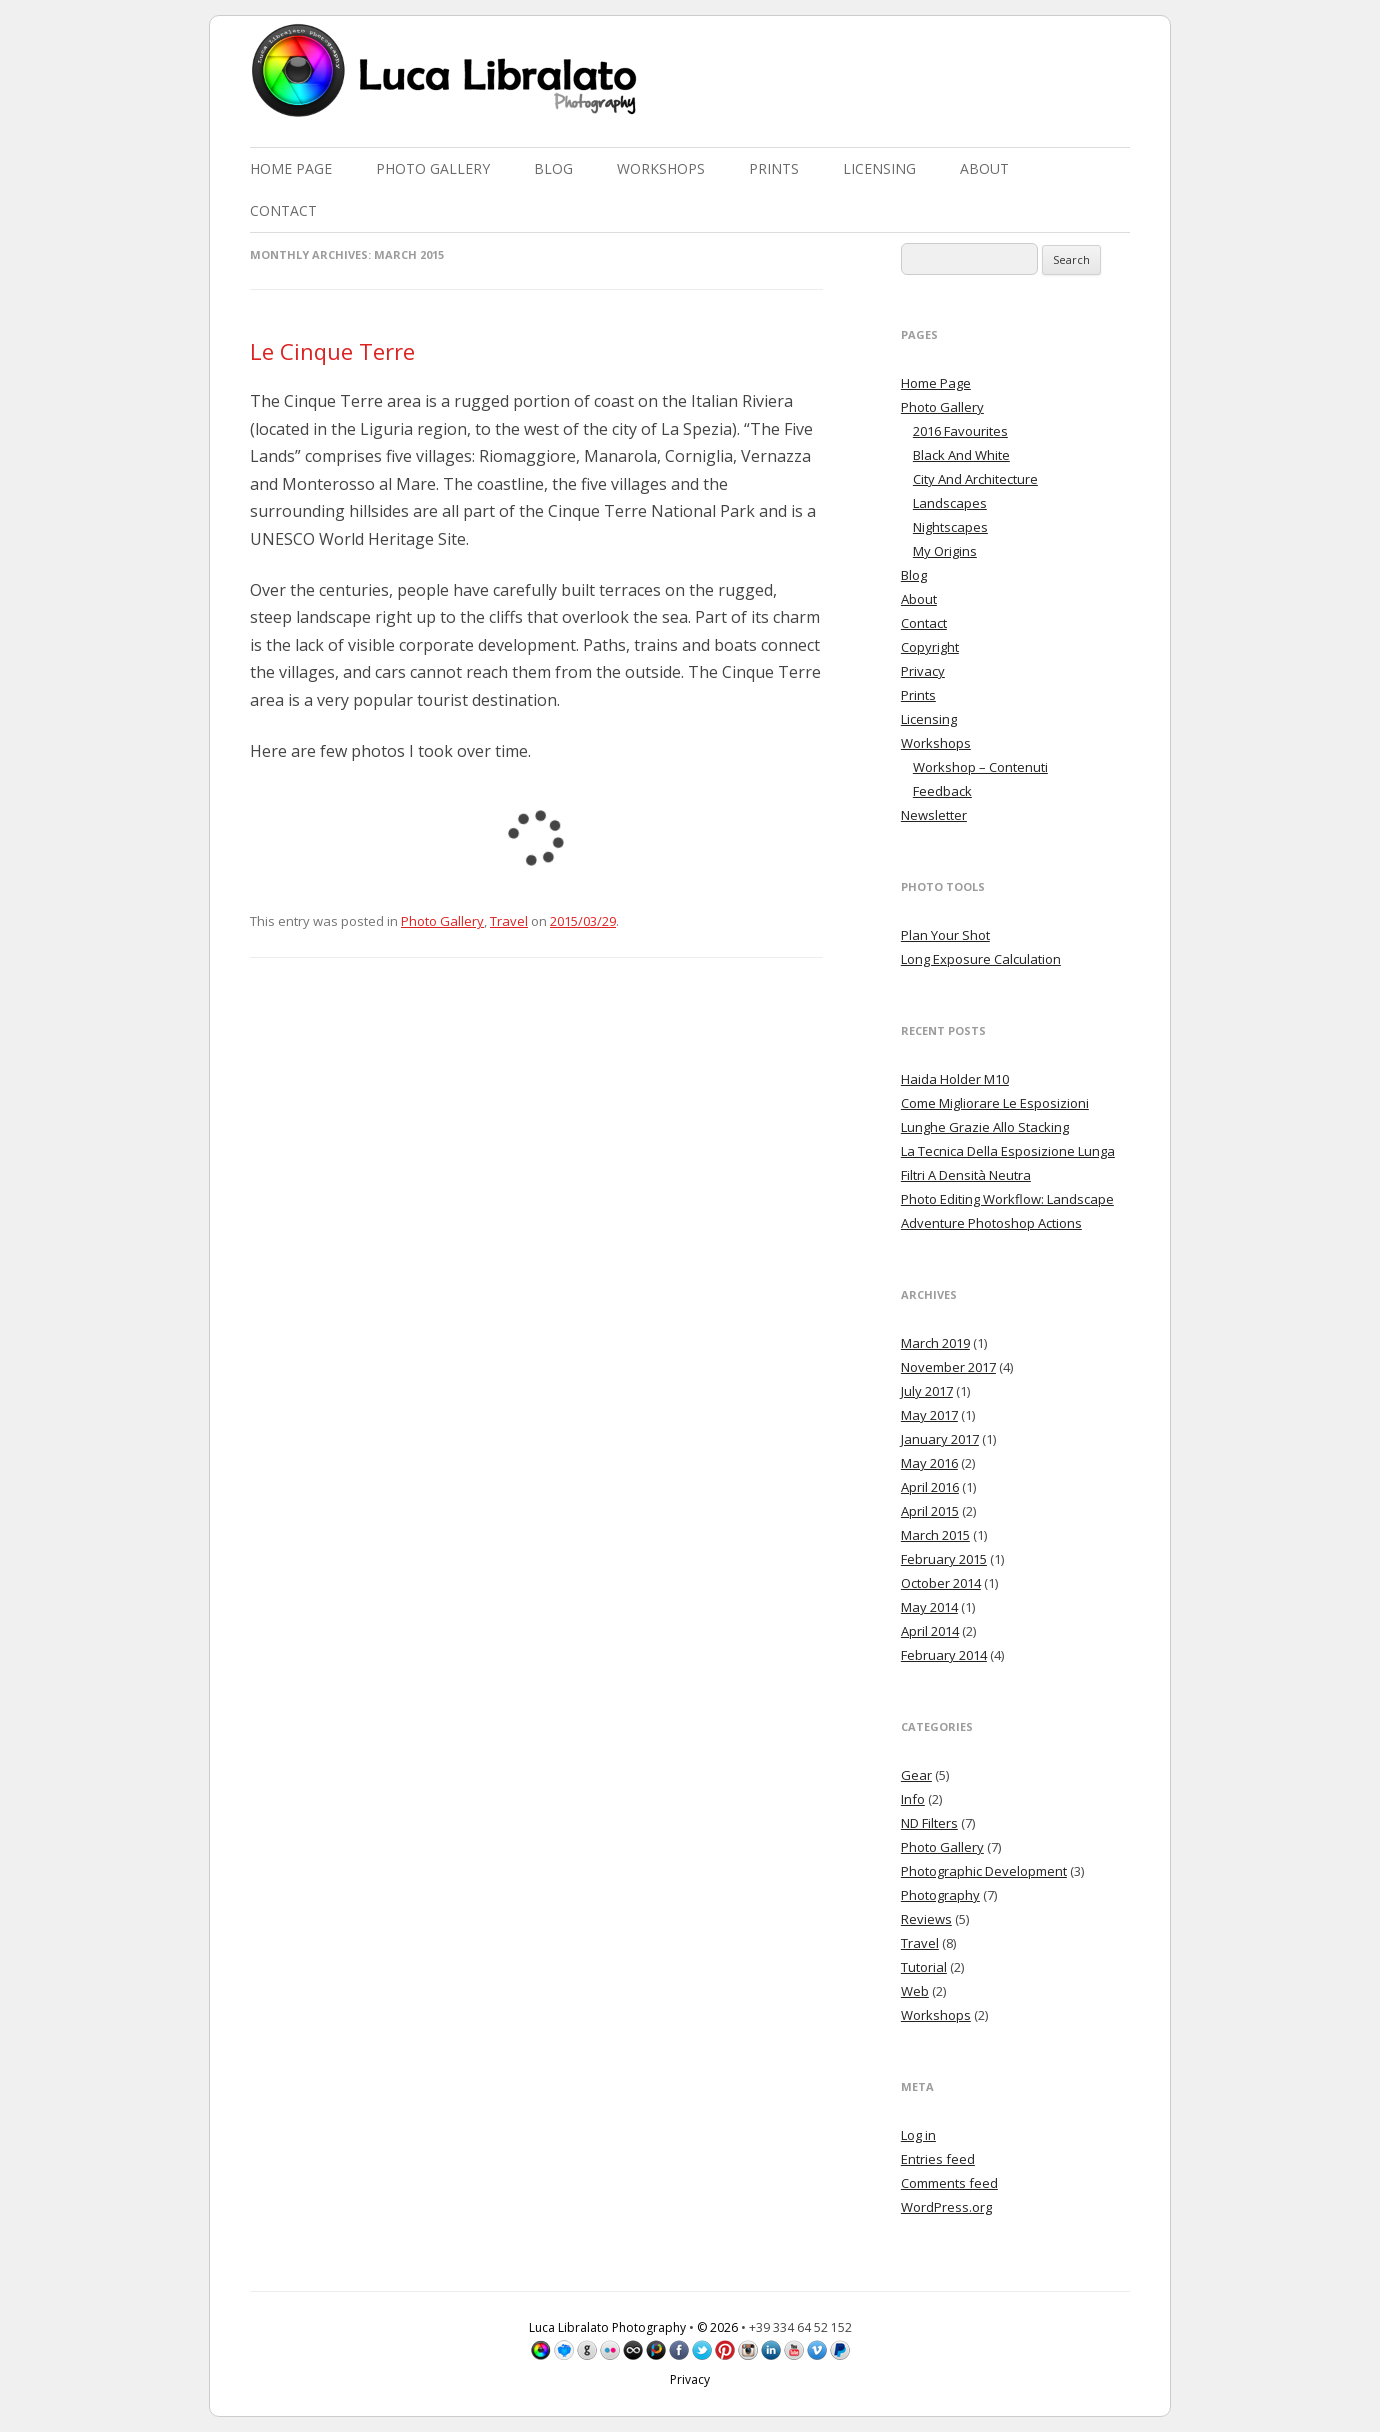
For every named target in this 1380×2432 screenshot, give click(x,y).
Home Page (291, 168)
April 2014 (930, 1631)
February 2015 (944, 1559)
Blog (553, 168)
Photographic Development (984, 1871)
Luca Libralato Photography (607, 2327)
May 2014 (929, 1607)
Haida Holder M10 (955, 1079)
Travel (509, 921)
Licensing (879, 168)
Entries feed (938, 2159)
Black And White (961, 455)
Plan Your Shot (945, 935)
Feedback (942, 791)
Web (915, 1991)
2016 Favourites (960, 431)
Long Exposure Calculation (981, 959)
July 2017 (927, 1391)
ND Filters (929, 1823)
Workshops (661, 168)
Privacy (923, 671)
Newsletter (934, 815)
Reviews (926, 1919)
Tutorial (924, 1967)
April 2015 (930, 1511)
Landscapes (950, 503)
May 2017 (929, 1415)
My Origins (945, 551)
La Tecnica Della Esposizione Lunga (1008, 1151)
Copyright (930, 647)
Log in (918, 2135)
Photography (940, 1895)
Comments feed (949, 2183)
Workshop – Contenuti (980, 767)
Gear (916, 1775)
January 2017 (940, 1439)
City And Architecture (975, 479)
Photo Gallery (433, 168)
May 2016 (929, 1463)
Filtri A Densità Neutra (966, 1175)
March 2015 (935, 1535)
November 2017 (948, 1367)
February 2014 (944, 1655)
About (984, 168)
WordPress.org (946, 2207)
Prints (774, 168)
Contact (283, 210)
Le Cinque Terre (332, 351)
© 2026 (717, 2327)
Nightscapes (950, 527)
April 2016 (930, 1487)
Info (913, 1799)
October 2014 (941, 1583)
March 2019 (935, 1343)
